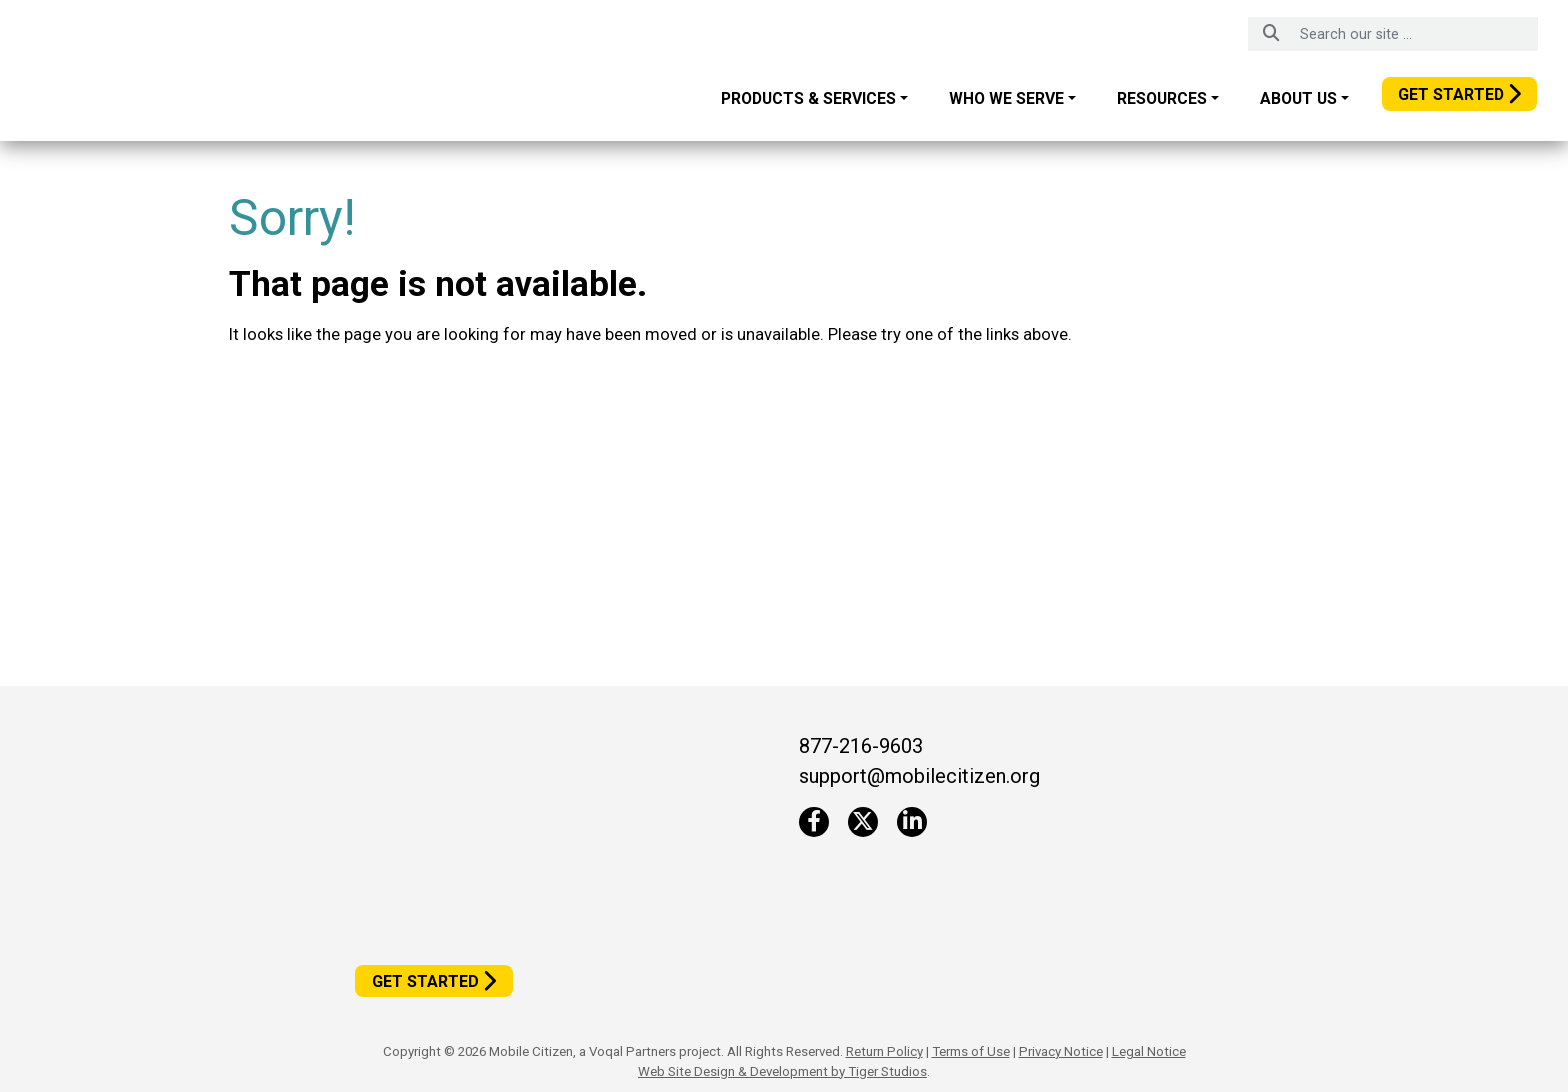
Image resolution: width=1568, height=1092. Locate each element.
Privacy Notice (1061, 1051)
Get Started (1451, 94)
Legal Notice (1149, 1051)
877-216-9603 (861, 746)
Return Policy (884, 1051)
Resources (1162, 98)
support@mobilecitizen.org (919, 776)
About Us (1298, 98)
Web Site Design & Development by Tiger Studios (782, 1071)
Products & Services (808, 98)
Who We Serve (1006, 98)
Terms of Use (971, 1051)
